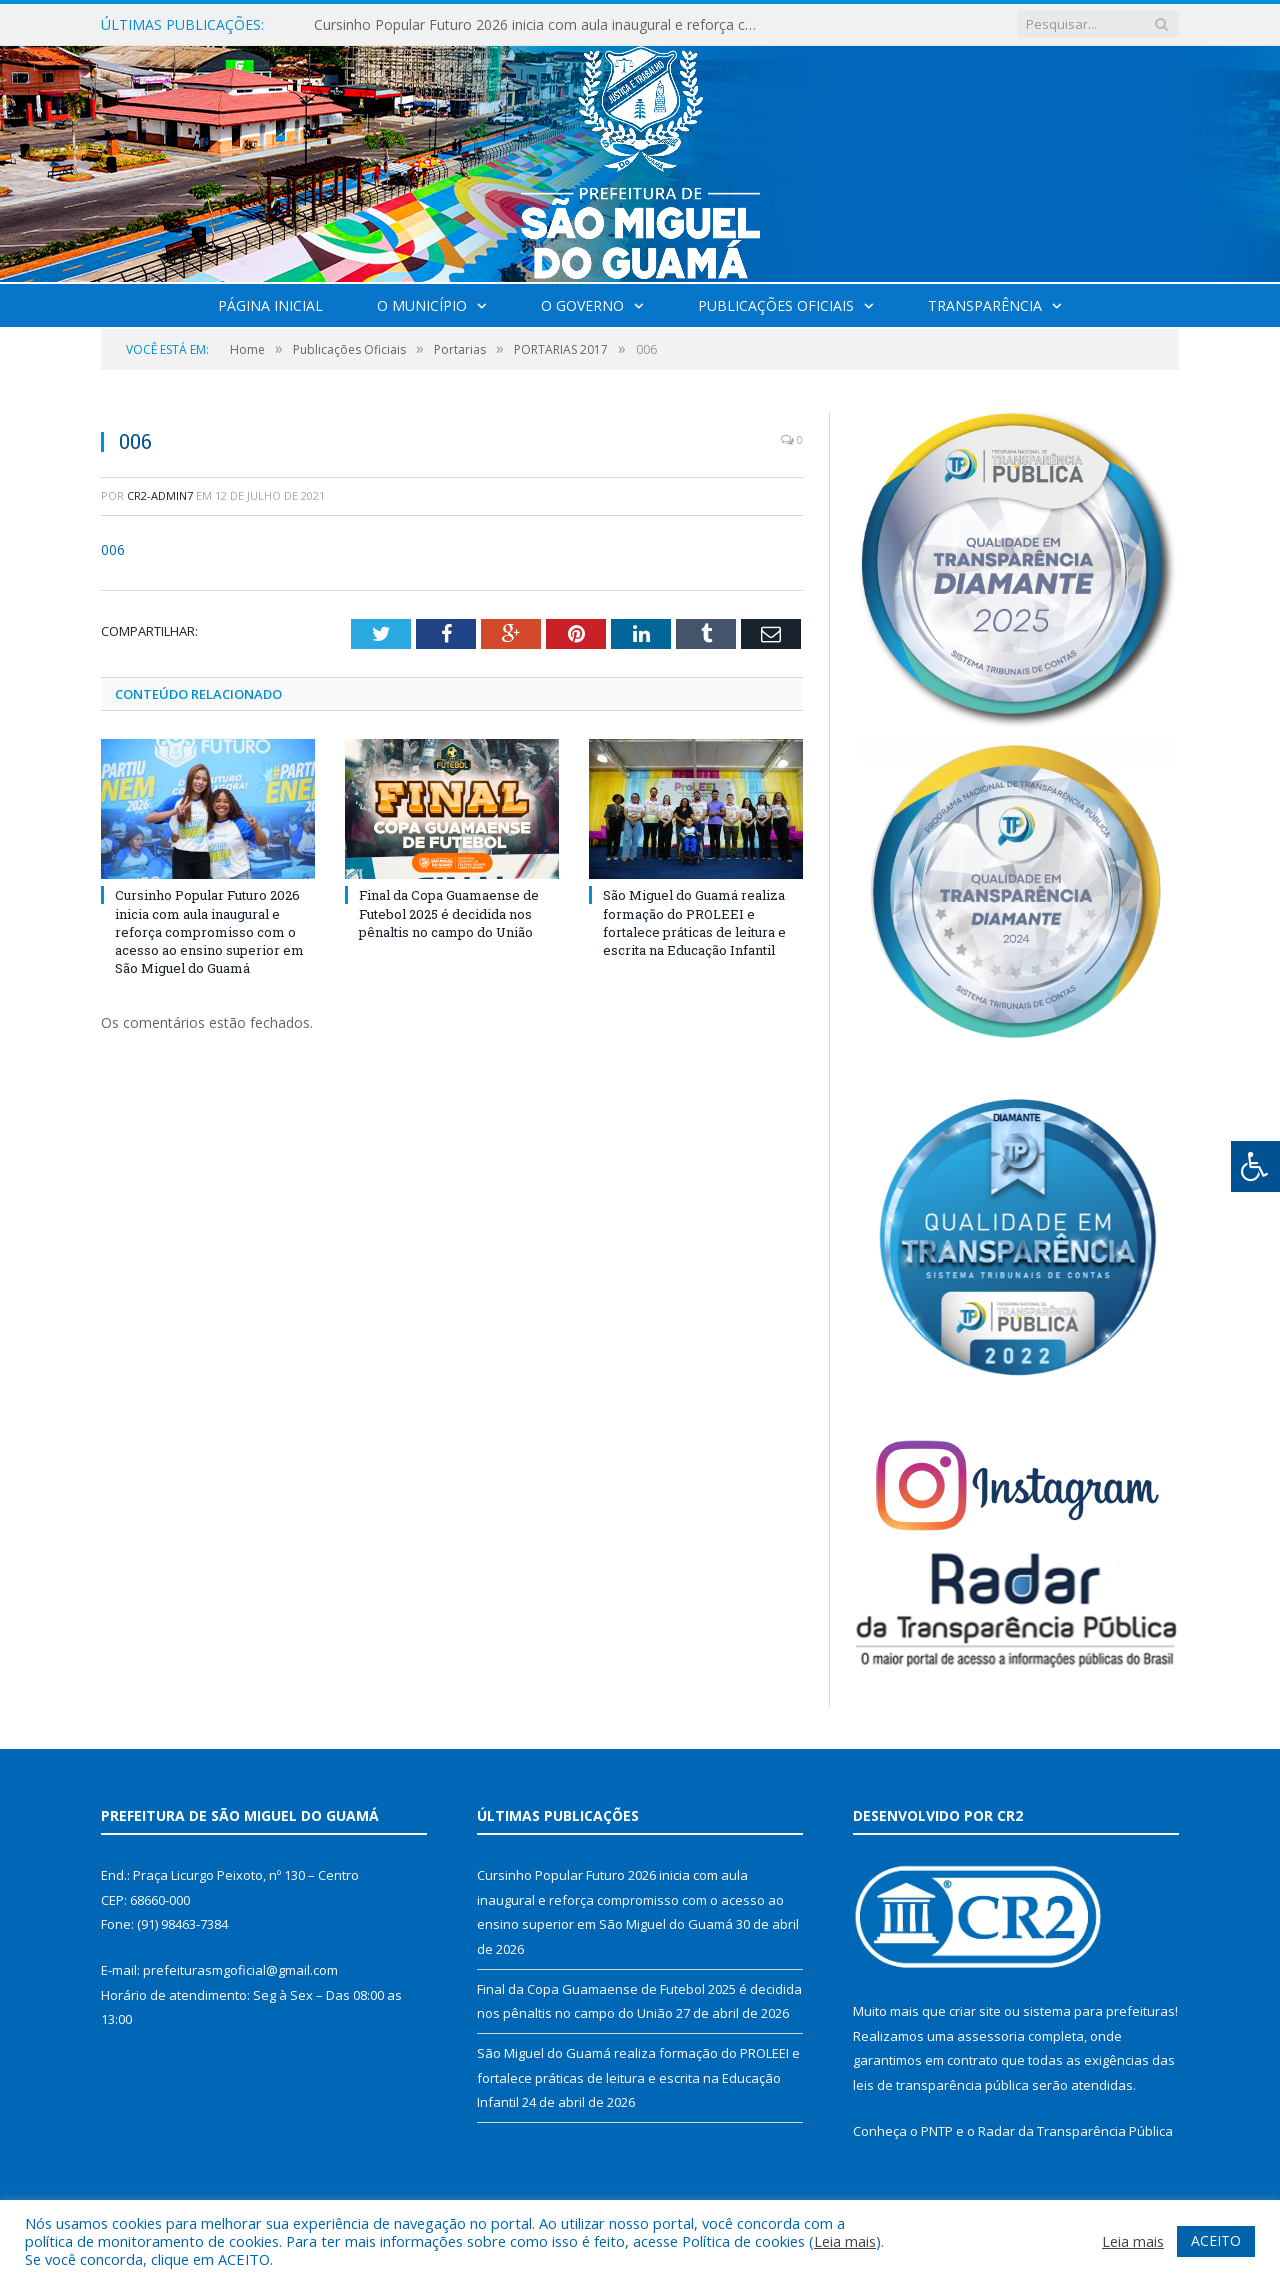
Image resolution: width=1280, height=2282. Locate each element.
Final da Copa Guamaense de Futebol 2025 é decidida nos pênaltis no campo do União (449, 913)
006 (113, 549)
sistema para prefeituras (1099, 2011)
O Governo (582, 305)
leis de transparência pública (941, 2085)
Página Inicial (270, 305)
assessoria (991, 2036)
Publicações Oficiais (776, 305)
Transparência (985, 305)
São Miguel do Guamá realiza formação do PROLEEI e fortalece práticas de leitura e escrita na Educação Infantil (694, 922)
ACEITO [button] (1216, 2240)
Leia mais (845, 2241)
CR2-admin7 (160, 495)
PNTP (937, 2131)
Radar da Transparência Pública (1075, 2131)
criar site (975, 2011)
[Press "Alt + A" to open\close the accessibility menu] (1255, 1166)
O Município (422, 305)
